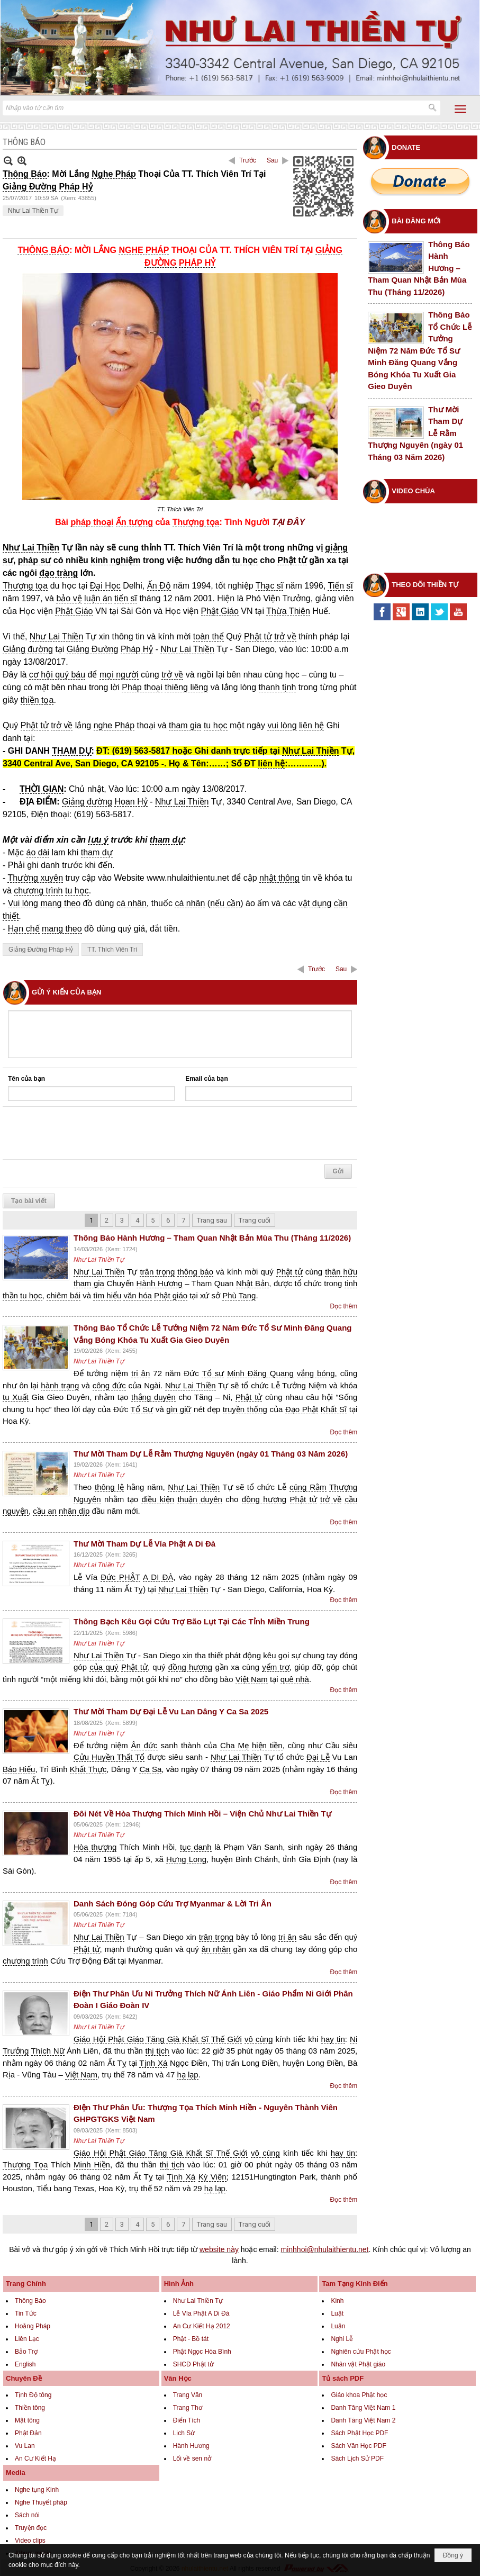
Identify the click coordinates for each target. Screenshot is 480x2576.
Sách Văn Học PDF (358, 2446)
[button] (460, 109)
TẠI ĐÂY (288, 522)
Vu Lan (25, 2446)
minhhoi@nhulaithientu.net (325, 2249)
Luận (338, 2326)
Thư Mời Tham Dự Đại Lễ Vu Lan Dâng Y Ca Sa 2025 (171, 1711)
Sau (272, 160)
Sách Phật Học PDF (359, 2433)
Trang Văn (188, 2395)
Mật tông (27, 2420)
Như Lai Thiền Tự (33, 210)
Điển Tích (186, 2420)
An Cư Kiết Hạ (35, 2458)
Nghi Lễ (342, 2339)
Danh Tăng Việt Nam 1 (363, 2407)
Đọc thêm (344, 1306)
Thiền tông (30, 2407)
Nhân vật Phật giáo (358, 2364)
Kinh (337, 2300)
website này (219, 2249)
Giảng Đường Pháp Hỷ (40, 949)
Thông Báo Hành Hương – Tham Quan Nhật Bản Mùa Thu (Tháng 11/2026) (212, 1237)
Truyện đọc (31, 2528)
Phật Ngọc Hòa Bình (202, 2351)
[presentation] (88, 1133)
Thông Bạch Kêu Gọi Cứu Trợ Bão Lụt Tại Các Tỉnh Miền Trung (192, 1621)
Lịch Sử (184, 2433)
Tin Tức (26, 2313)
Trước (247, 160)
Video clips (30, 2540)
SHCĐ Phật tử (193, 2364)
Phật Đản (28, 2433)
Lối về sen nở (192, 2458)
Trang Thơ (187, 2407)
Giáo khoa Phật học (359, 2395)
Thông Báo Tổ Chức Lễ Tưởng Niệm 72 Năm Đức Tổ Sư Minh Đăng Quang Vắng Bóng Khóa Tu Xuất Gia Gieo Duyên (420, 350)
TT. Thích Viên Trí (112, 949)
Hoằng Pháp (32, 2326)
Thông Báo (30, 2300)
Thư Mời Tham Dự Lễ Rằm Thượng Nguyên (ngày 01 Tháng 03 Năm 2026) (211, 1453)
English (25, 2364)
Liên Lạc (27, 2339)
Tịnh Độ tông (33, 2395)
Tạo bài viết (29, 1201)
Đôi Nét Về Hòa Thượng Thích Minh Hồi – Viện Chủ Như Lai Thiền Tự (202, 1813)
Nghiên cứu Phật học (361, 2351)
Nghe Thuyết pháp (41, 2502)
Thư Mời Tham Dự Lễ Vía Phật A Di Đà (144, 1543)
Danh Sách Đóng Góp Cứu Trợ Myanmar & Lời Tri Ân (172, 1903)
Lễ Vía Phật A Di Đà (201, 2313)
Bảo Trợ (26, 2351)
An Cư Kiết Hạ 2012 (201, 2326)
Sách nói (27, 2515)
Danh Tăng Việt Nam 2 (363, 2420)
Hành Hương (191, 2446)
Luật (337, 2313)
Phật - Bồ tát (191, 2339)
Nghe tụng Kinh (37, 2489)
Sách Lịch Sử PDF (357, 2458)
